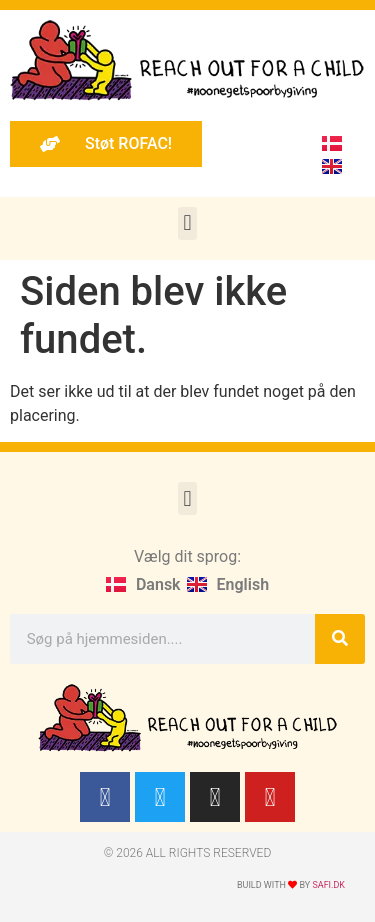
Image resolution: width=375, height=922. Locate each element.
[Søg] (340, 639)
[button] (187, 223)
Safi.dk (328, 885)
